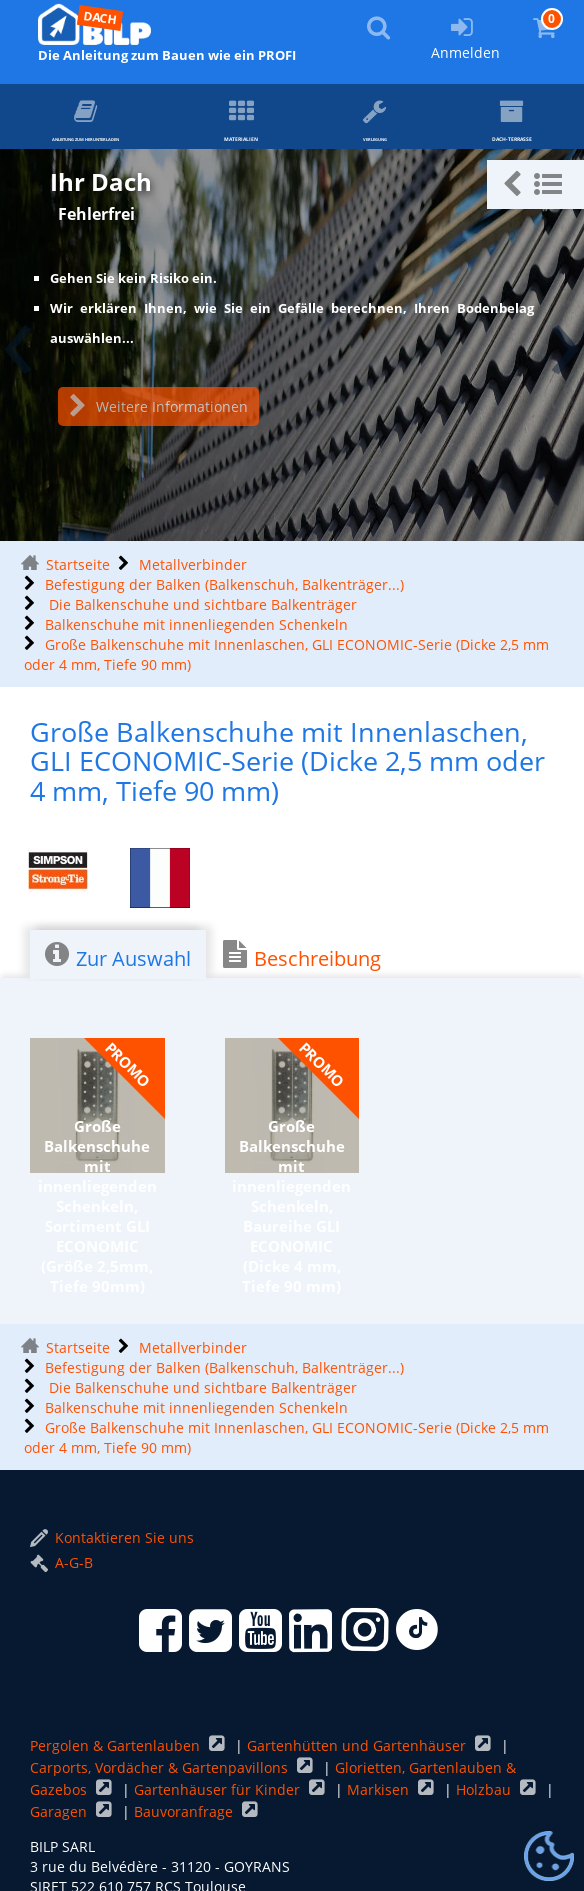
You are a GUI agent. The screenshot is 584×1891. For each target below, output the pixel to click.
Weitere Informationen (158, 406)
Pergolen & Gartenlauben (117, 1745)
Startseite (78, 564)
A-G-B (61, 1562)
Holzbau (485, 1789)
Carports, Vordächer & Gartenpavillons (161, 1767)
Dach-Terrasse (519, 123)
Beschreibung (302, 956)
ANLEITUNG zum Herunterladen (146, 124)
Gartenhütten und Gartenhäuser (358, 1745)
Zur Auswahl (118, 956)
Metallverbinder (193, 564)
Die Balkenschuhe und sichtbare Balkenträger (201, 604)
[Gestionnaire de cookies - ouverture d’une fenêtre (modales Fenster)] (549, 1857)
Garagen (60, 1811)
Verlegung (419, 122)
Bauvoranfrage (185, 1811)
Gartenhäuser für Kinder (219, 1789)
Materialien (338, 122)
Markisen (380, 1789)
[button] (535, 184)
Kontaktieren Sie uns (112, 1537)
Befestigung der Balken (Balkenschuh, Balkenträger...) (224, 584)
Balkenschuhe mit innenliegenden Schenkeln (196, 624)
